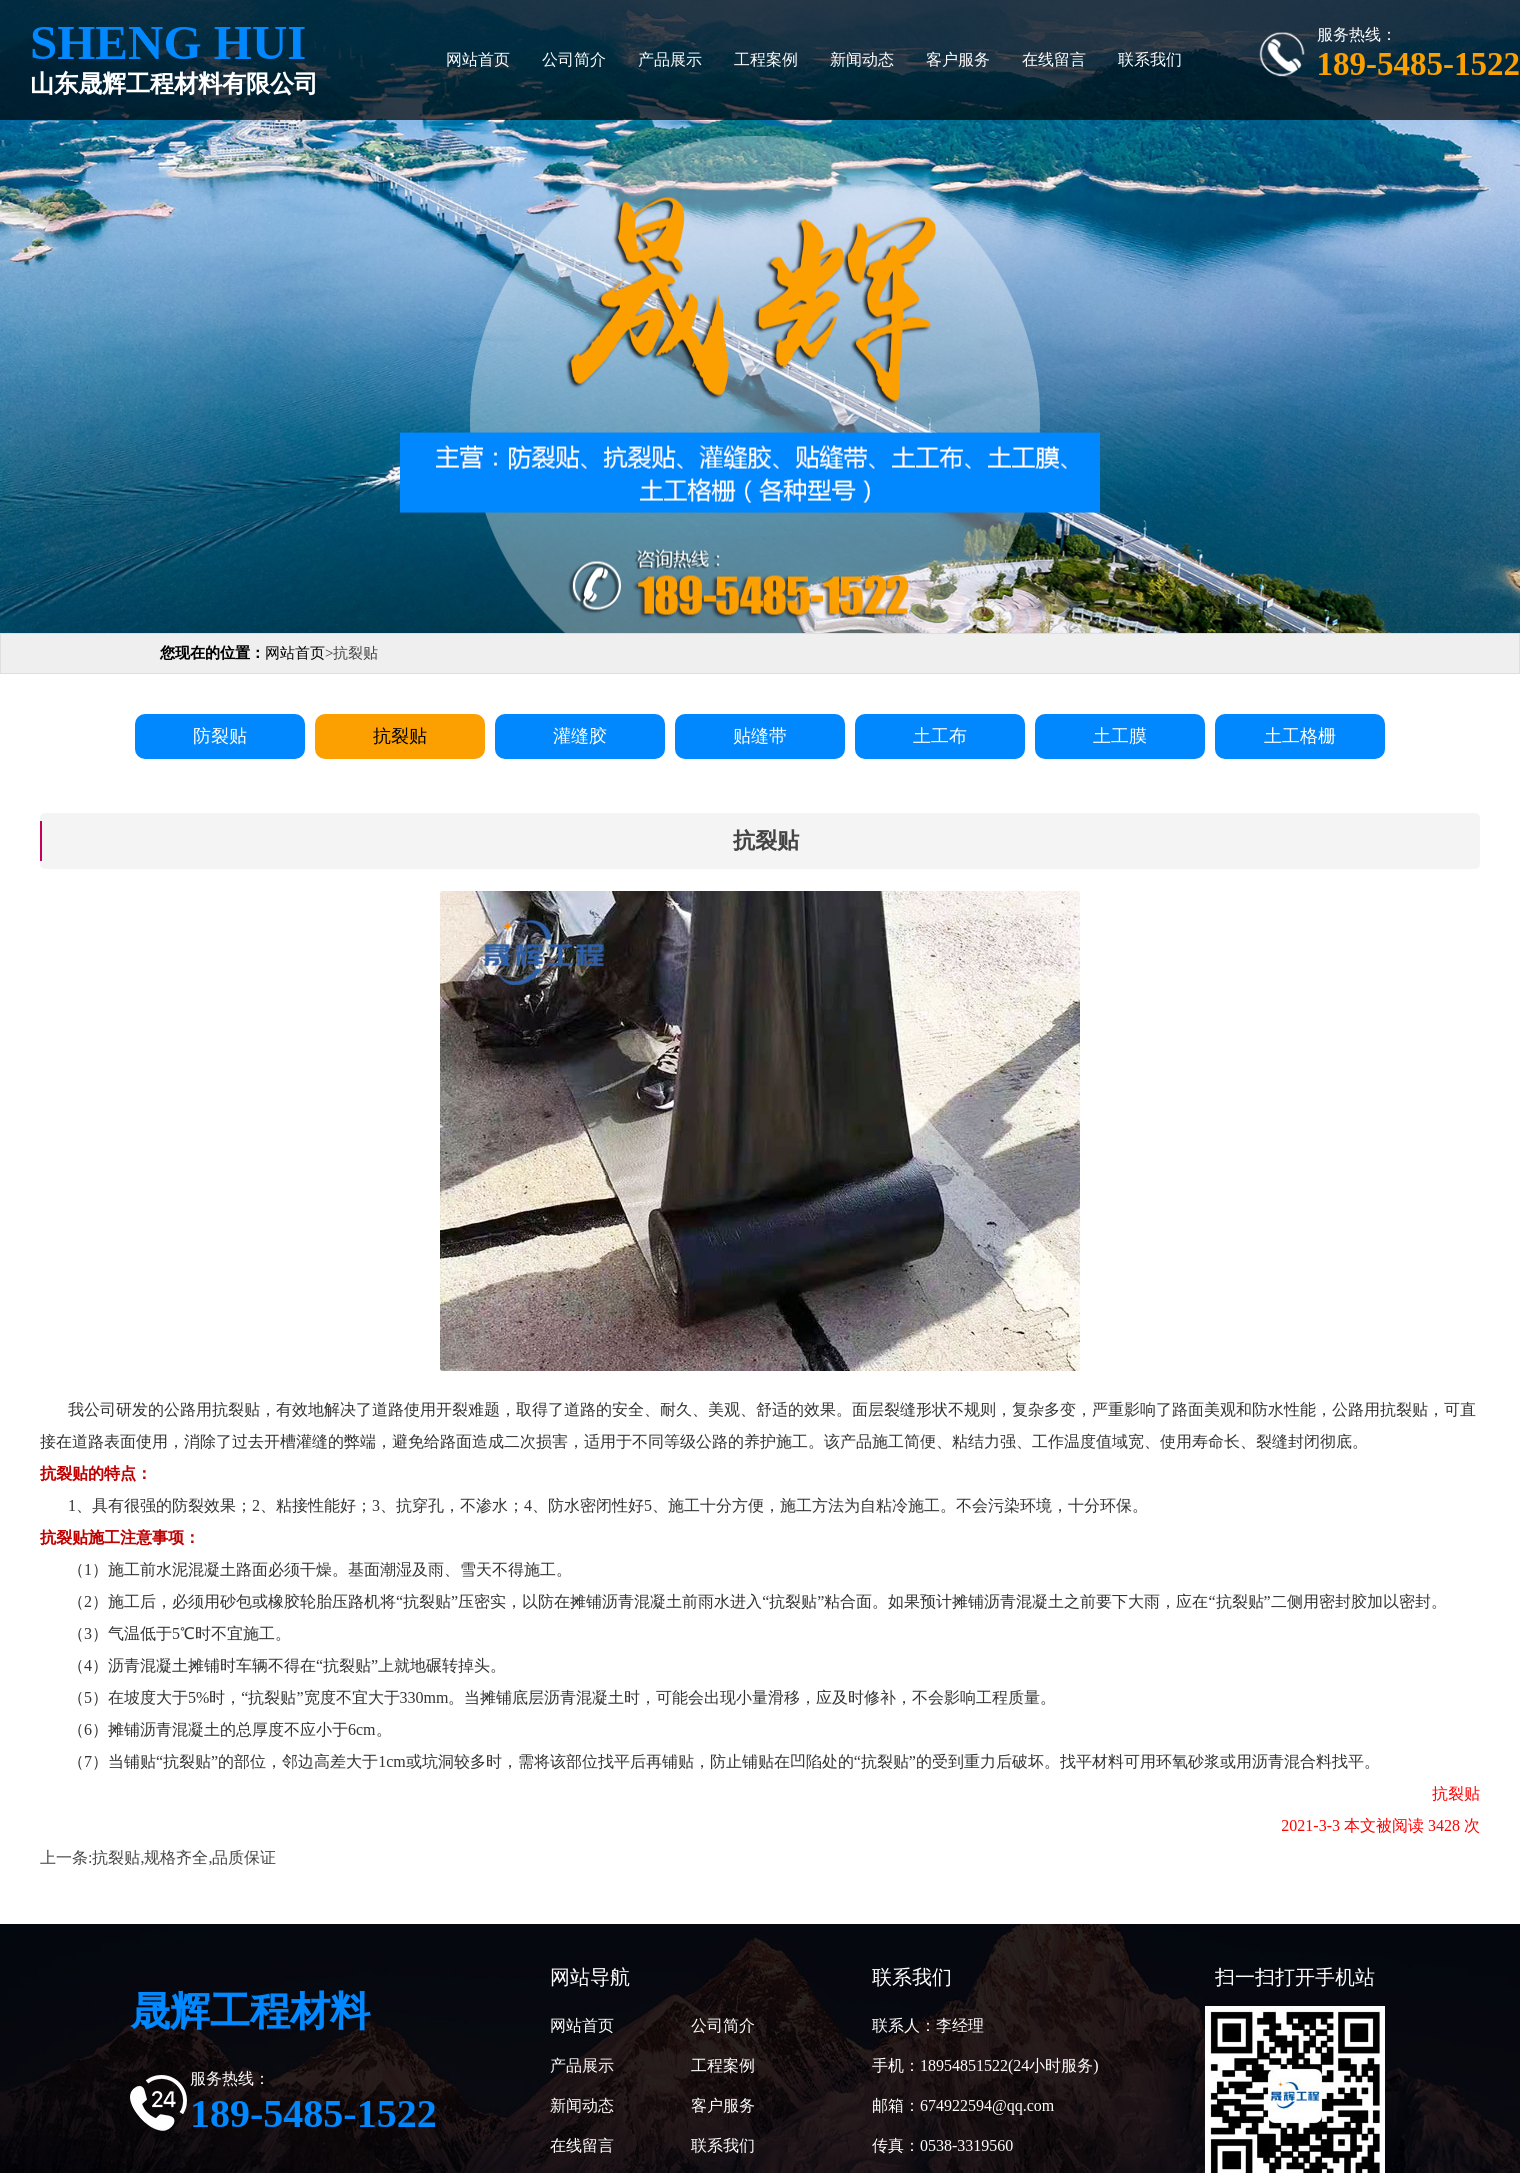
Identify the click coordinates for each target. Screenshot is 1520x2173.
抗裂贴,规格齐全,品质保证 (184, 1857)
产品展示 (670, 59)
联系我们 (1150, 59)
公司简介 (574, 59)
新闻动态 (862, 59)
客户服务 (958, 59)
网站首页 (478, 59)
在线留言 (1054, 59)
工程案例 (766, 59)
